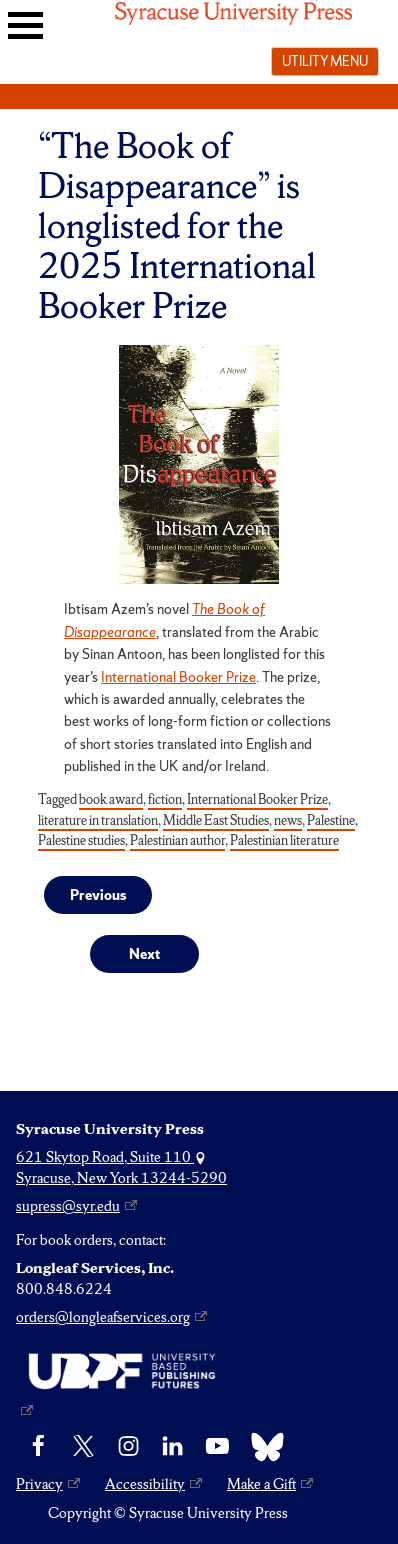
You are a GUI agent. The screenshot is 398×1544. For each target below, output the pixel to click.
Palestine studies (81, 840)
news (288, 820)
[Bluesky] (262, 1447)
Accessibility (145, 1484)
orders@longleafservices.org (103, 1317)
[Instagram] (128, 1447)
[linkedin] (172, 1447)
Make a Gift (261, 1484)
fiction (165, 799)
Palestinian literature (284, 840)
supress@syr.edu (68, 1206)
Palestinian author (177, 840)
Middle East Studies (216, 820)
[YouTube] (217, 1447)
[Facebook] (38, 1447)
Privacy (39, 1484)
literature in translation (98, 820)
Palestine (331, 820)
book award (111, 799)
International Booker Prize (178, 677)
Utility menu (325, 61)
